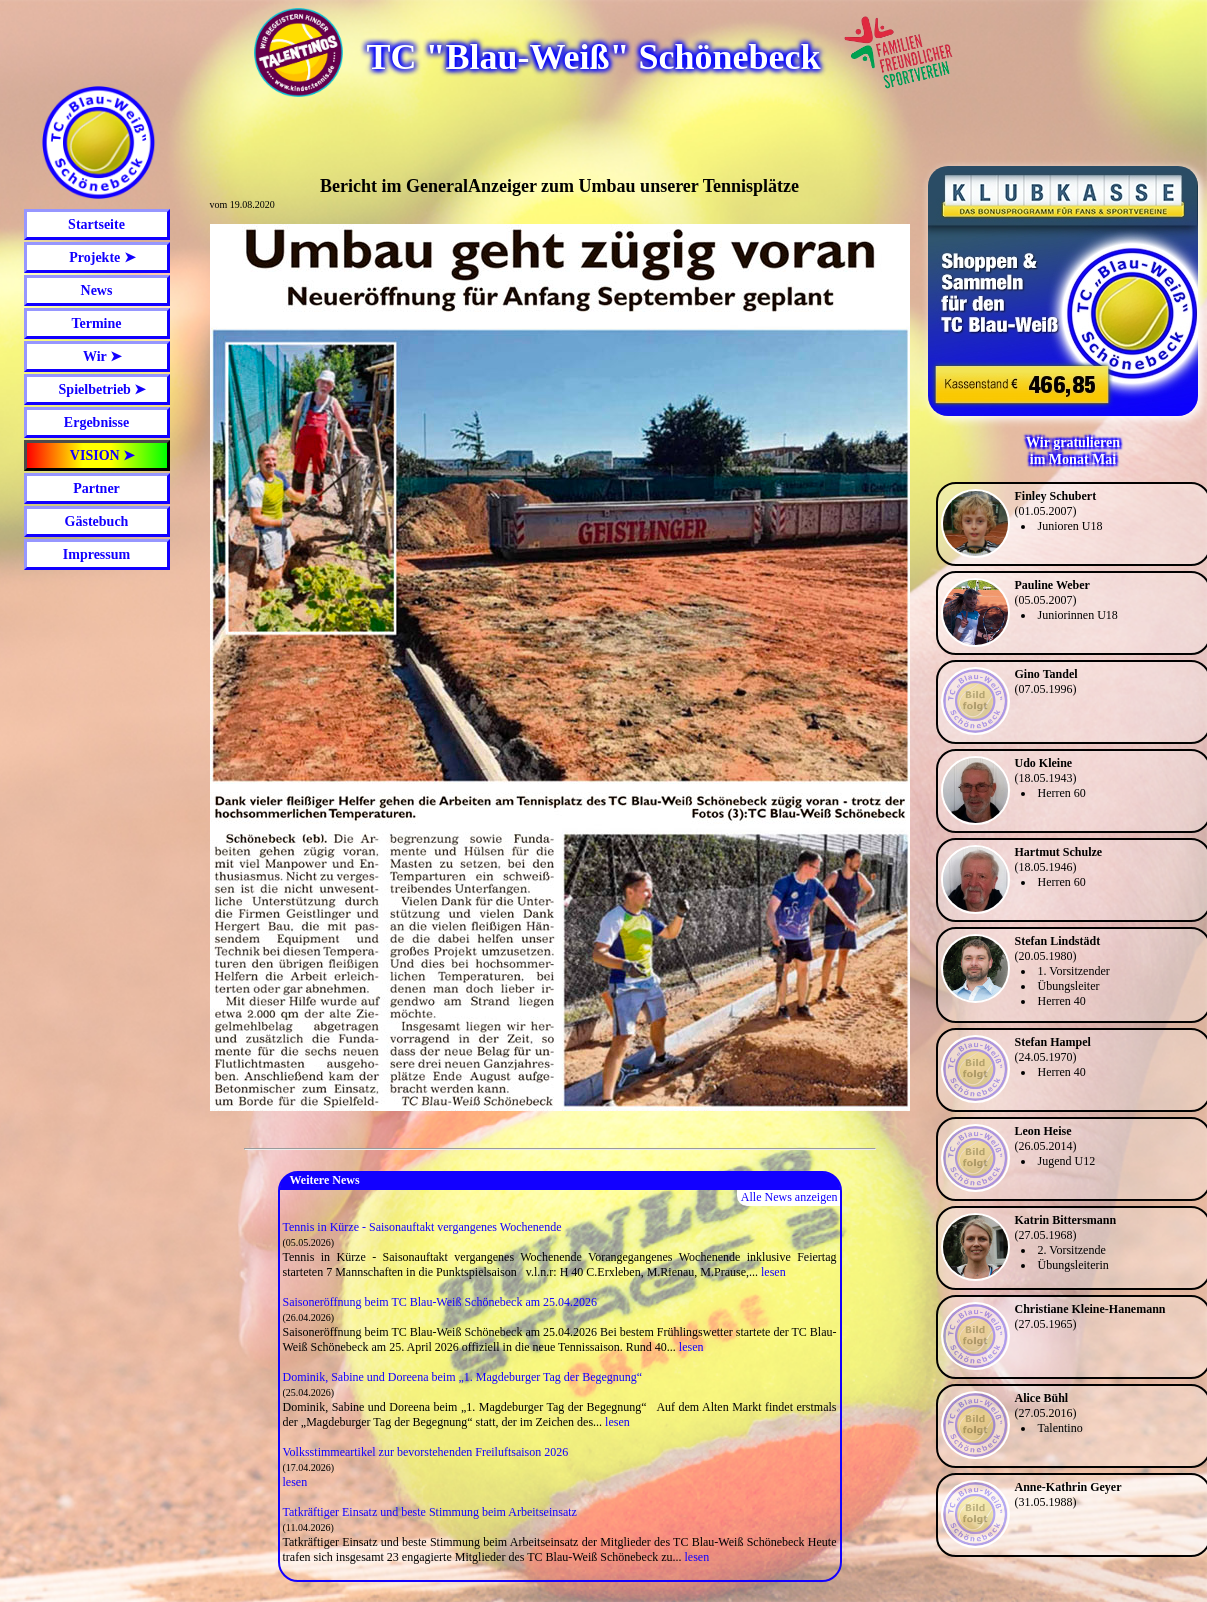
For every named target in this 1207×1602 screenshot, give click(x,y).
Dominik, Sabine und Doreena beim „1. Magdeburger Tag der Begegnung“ (463, 1377)
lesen (773, 1272)
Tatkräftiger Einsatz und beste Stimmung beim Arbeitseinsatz (430, 1512)
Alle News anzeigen (789, 1197)
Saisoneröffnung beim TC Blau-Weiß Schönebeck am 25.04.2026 (440, 1302)
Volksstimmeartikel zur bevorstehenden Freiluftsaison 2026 (426, 1452)
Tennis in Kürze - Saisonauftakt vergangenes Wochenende (422, 1227)
